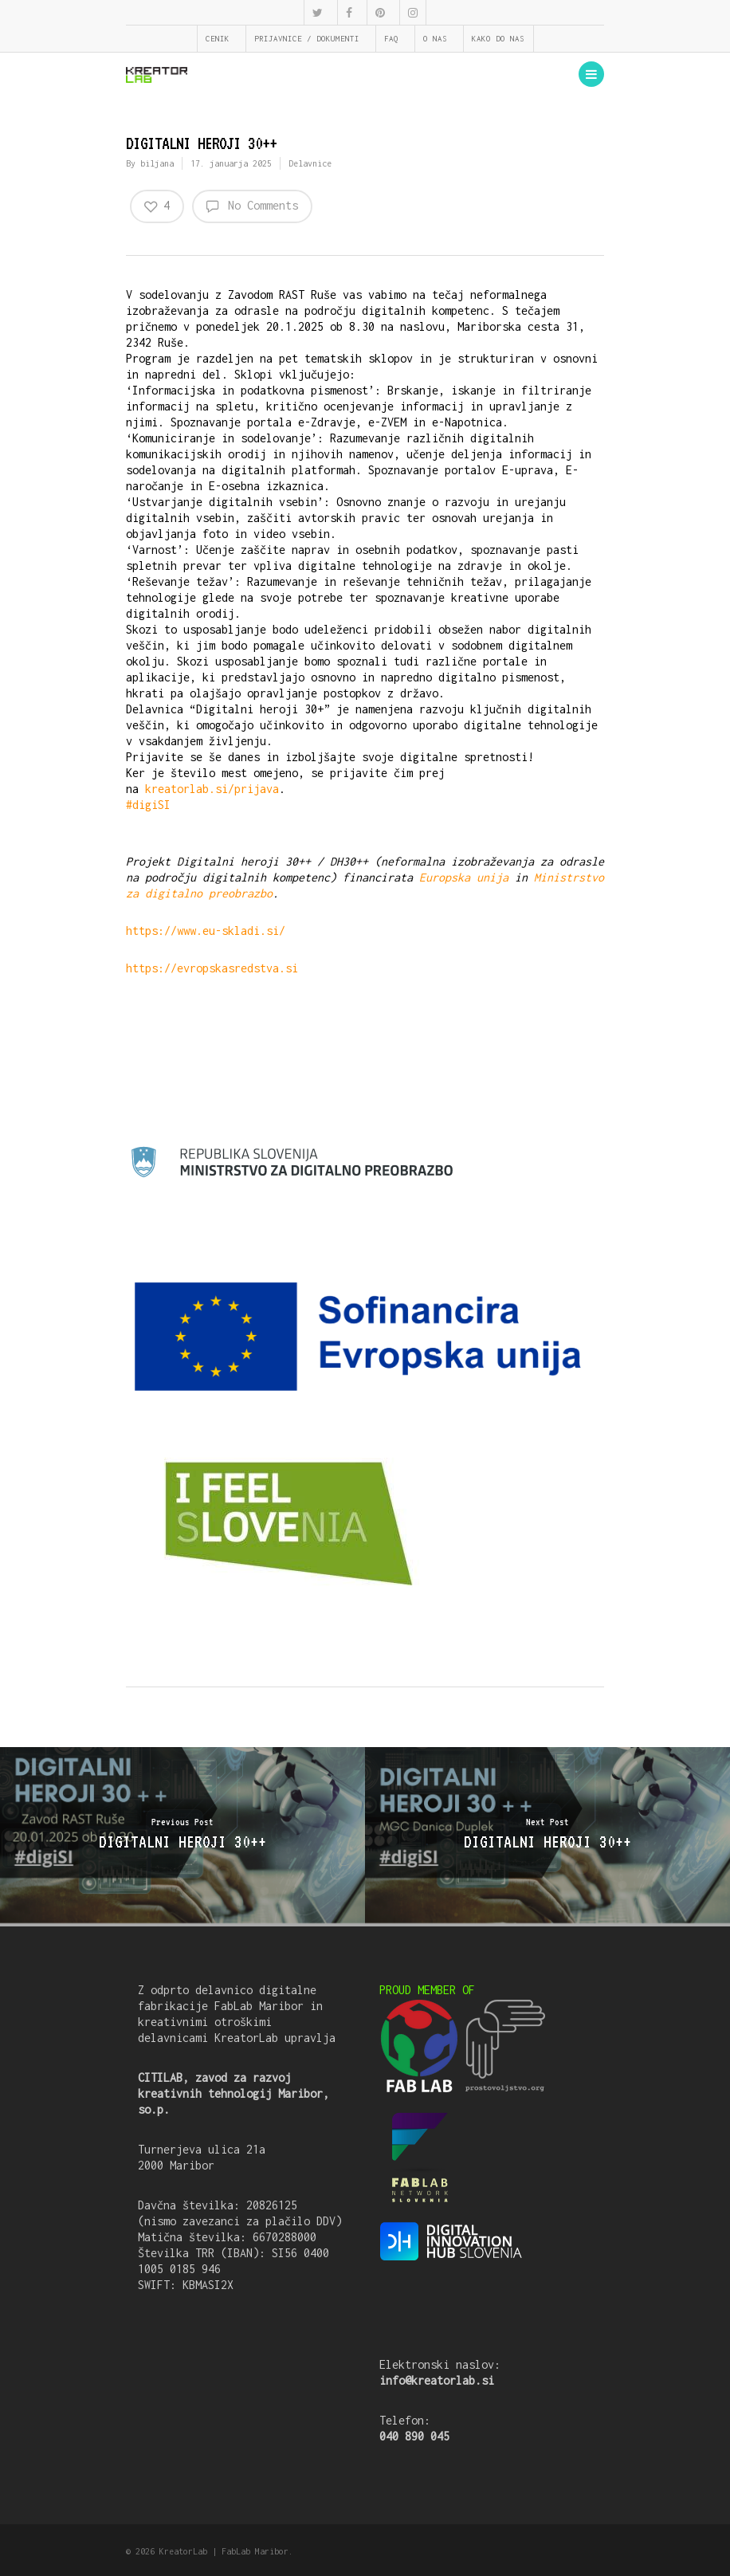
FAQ (391, 38)
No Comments (252, 206)
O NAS (435, 38)
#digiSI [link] (148, 804)
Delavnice (310, 163)
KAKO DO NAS (498, 38)
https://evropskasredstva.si (212, 968)
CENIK (218, 38)
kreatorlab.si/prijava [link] (212, 788)
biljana (157, 163)
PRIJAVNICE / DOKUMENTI (306, 38)
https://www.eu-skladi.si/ (205, 930)
